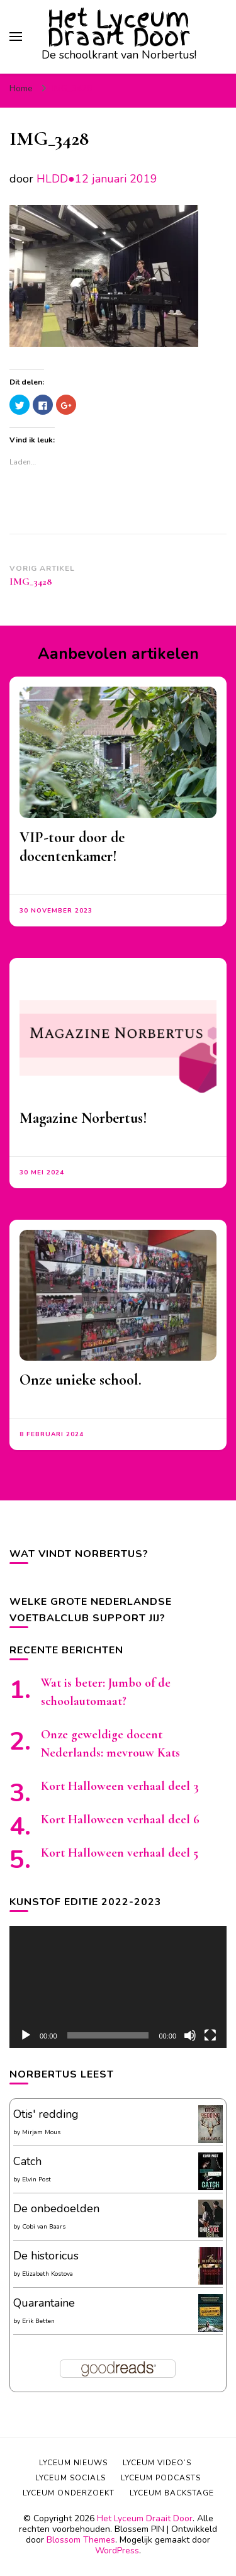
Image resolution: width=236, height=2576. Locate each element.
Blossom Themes (81, 2540)
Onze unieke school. (81, 1380)
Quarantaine (44, 2302)
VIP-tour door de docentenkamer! (72, 846)
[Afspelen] (26, 2035)
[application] (118, 1987)
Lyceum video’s (157, 2463)
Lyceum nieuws (73, 2463)
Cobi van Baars (43, 2226)
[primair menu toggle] (15, 36)
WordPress (117, 2550)
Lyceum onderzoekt (69, 2493)
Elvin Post (36, 2179)
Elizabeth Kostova (47, 2273)
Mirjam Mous (41, 2132)
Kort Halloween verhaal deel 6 (120, 1819)
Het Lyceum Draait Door (118, 27)
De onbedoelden (56, 2208)
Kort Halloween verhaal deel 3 (120, 1786)
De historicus (46, 2255)
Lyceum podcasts (161, 2478)
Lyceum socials (70, 2478)
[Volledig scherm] (210, 2035)
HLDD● (56, 178)
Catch (27, 2161)
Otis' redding (46, 2114)
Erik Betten (38, 2321)
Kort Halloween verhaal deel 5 (119, 1852)
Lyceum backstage (172, 2493)
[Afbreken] (190, 2035)
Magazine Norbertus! (83, 1118)
